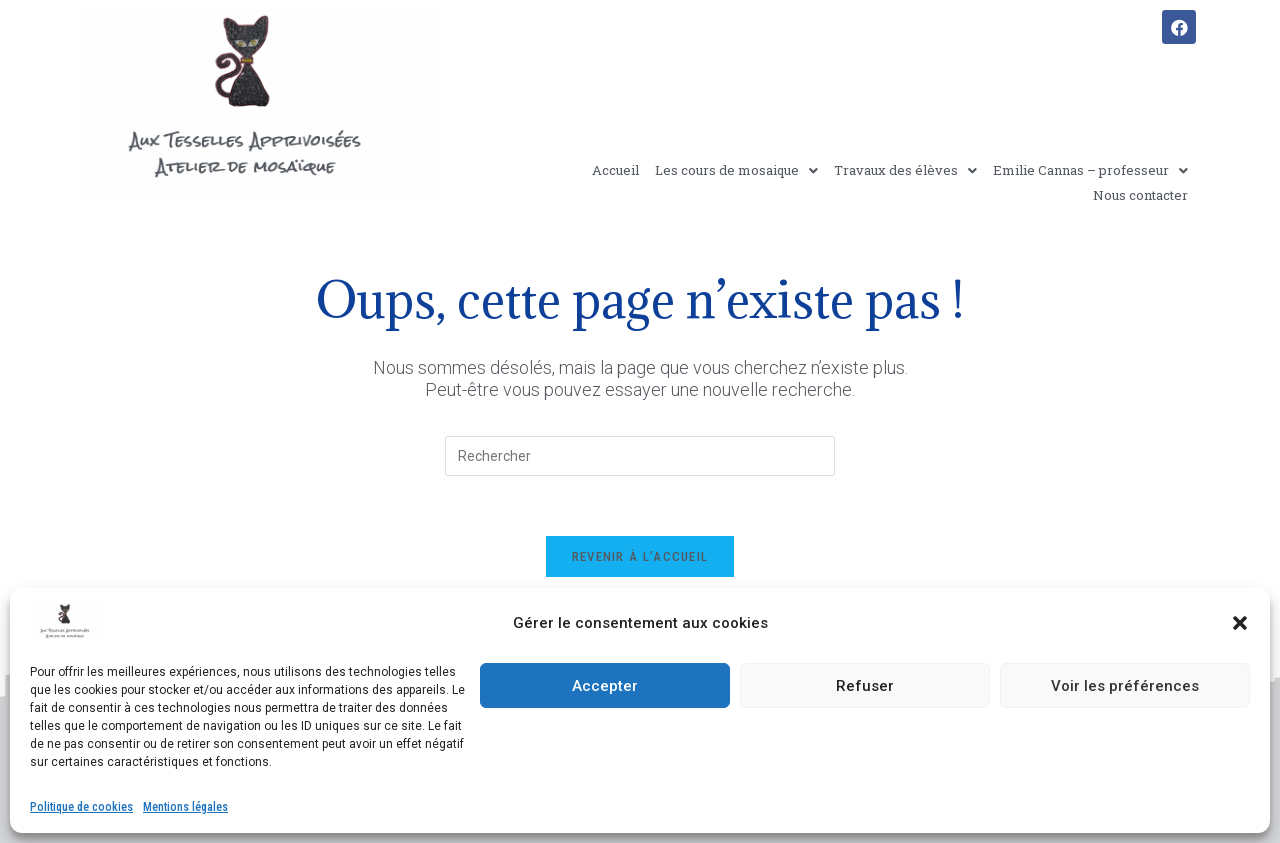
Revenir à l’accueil (640, 556)
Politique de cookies (81, 807)
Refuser (865, 686)
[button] (1240, 623)
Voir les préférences (1125, 686)
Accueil (615, 170)
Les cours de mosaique (736, 170)
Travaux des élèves (905, 170)
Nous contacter (1140, 195)
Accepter (605, 686)
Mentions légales (185, 807)
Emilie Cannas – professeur (1090, 170)
